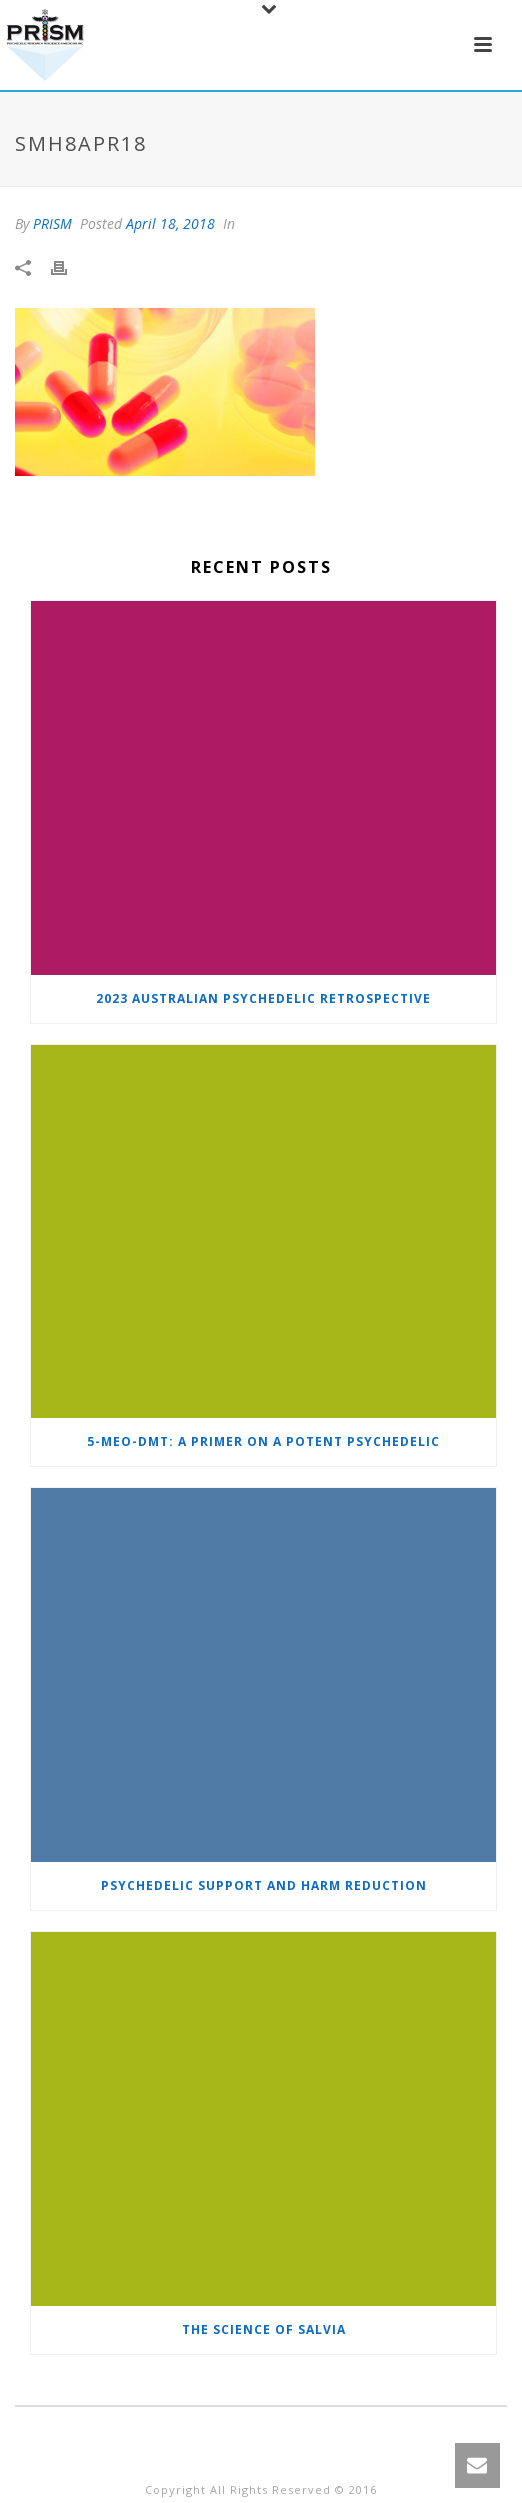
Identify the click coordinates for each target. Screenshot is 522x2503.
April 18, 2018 (170, 223)
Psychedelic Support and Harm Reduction (264, 1885)
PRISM (52, 223)
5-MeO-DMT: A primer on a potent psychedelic (263, 1441)
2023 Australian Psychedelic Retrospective (263, 998)
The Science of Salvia (264, 2329)
